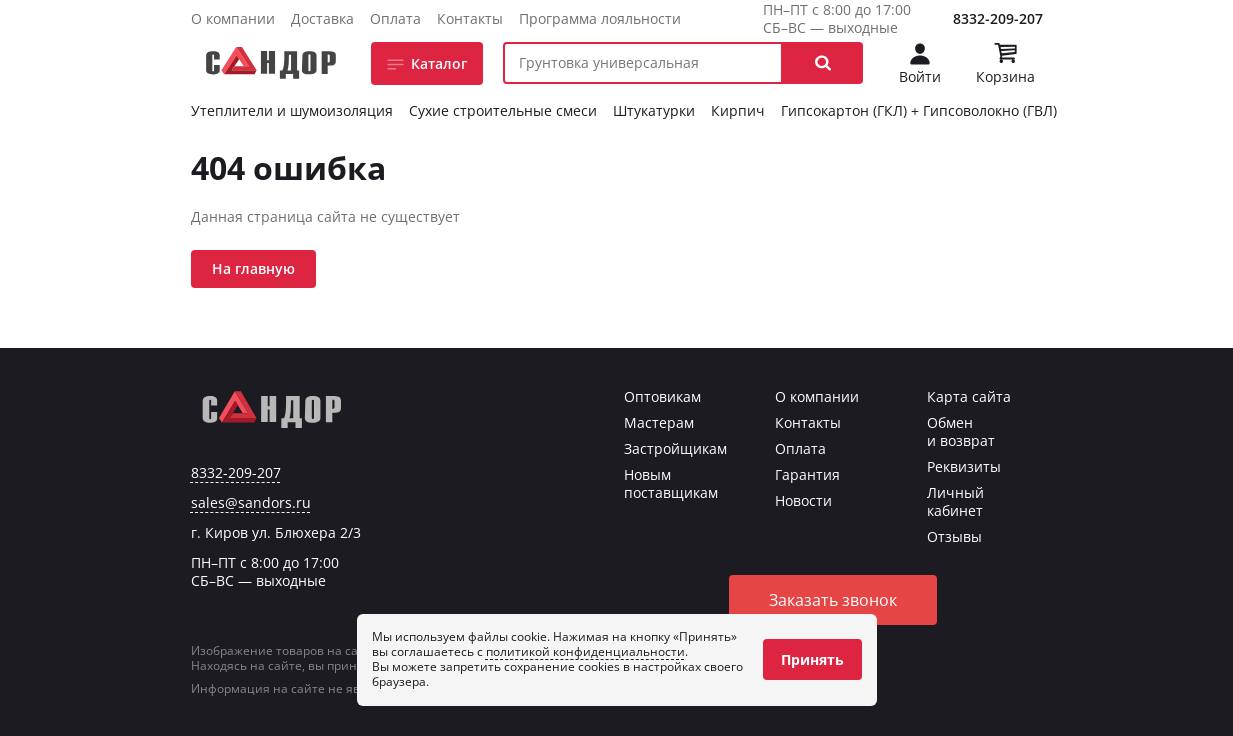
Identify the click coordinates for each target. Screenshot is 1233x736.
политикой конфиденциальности (585, 651)
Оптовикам (662, 396)
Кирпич (738, 110)
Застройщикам (675, 448)
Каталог (439, 63)
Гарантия (807, 474)
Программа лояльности (600, 18)
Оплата (395, 18)
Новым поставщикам (671, 483)
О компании (233, 18)
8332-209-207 (998, 18)
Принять (812, 659)
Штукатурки (654, 110)
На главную (253, 268)
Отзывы (954, 536)
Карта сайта (969, 396)
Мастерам (659, 422)
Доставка (322, 18)
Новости (803, 500)
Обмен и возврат (961, 431)
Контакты (470, 18)
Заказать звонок (833, 600)
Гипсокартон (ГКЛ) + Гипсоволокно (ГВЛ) (919, 110)
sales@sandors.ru (251, 503)
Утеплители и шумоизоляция (292, 110)
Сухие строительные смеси (503, 110)
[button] (823, 63)
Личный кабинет (955, 501)
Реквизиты (964, 466)
